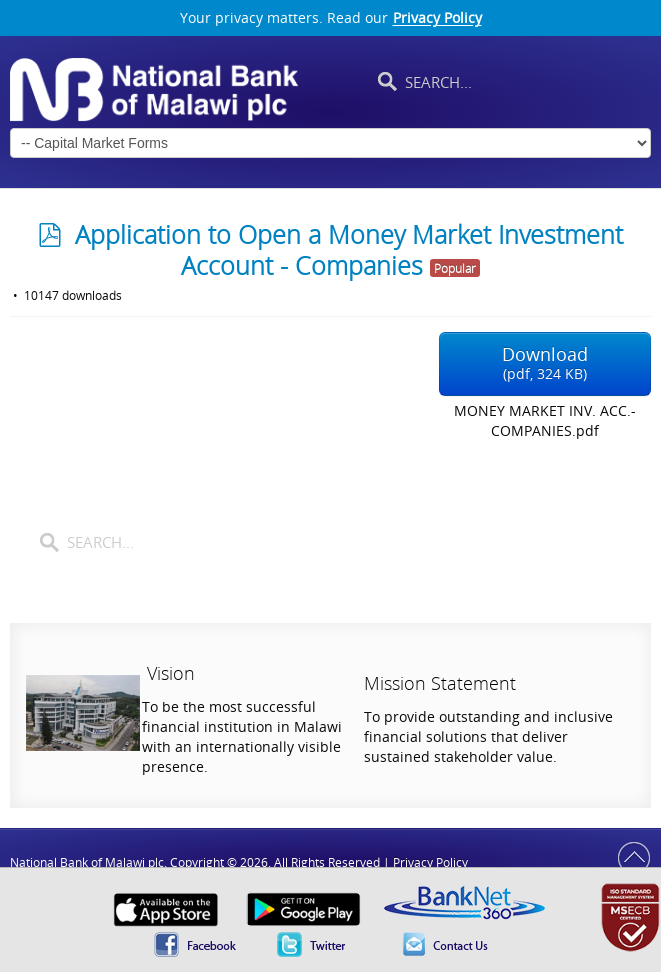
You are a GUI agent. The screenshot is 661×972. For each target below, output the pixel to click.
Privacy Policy (437, 18)
